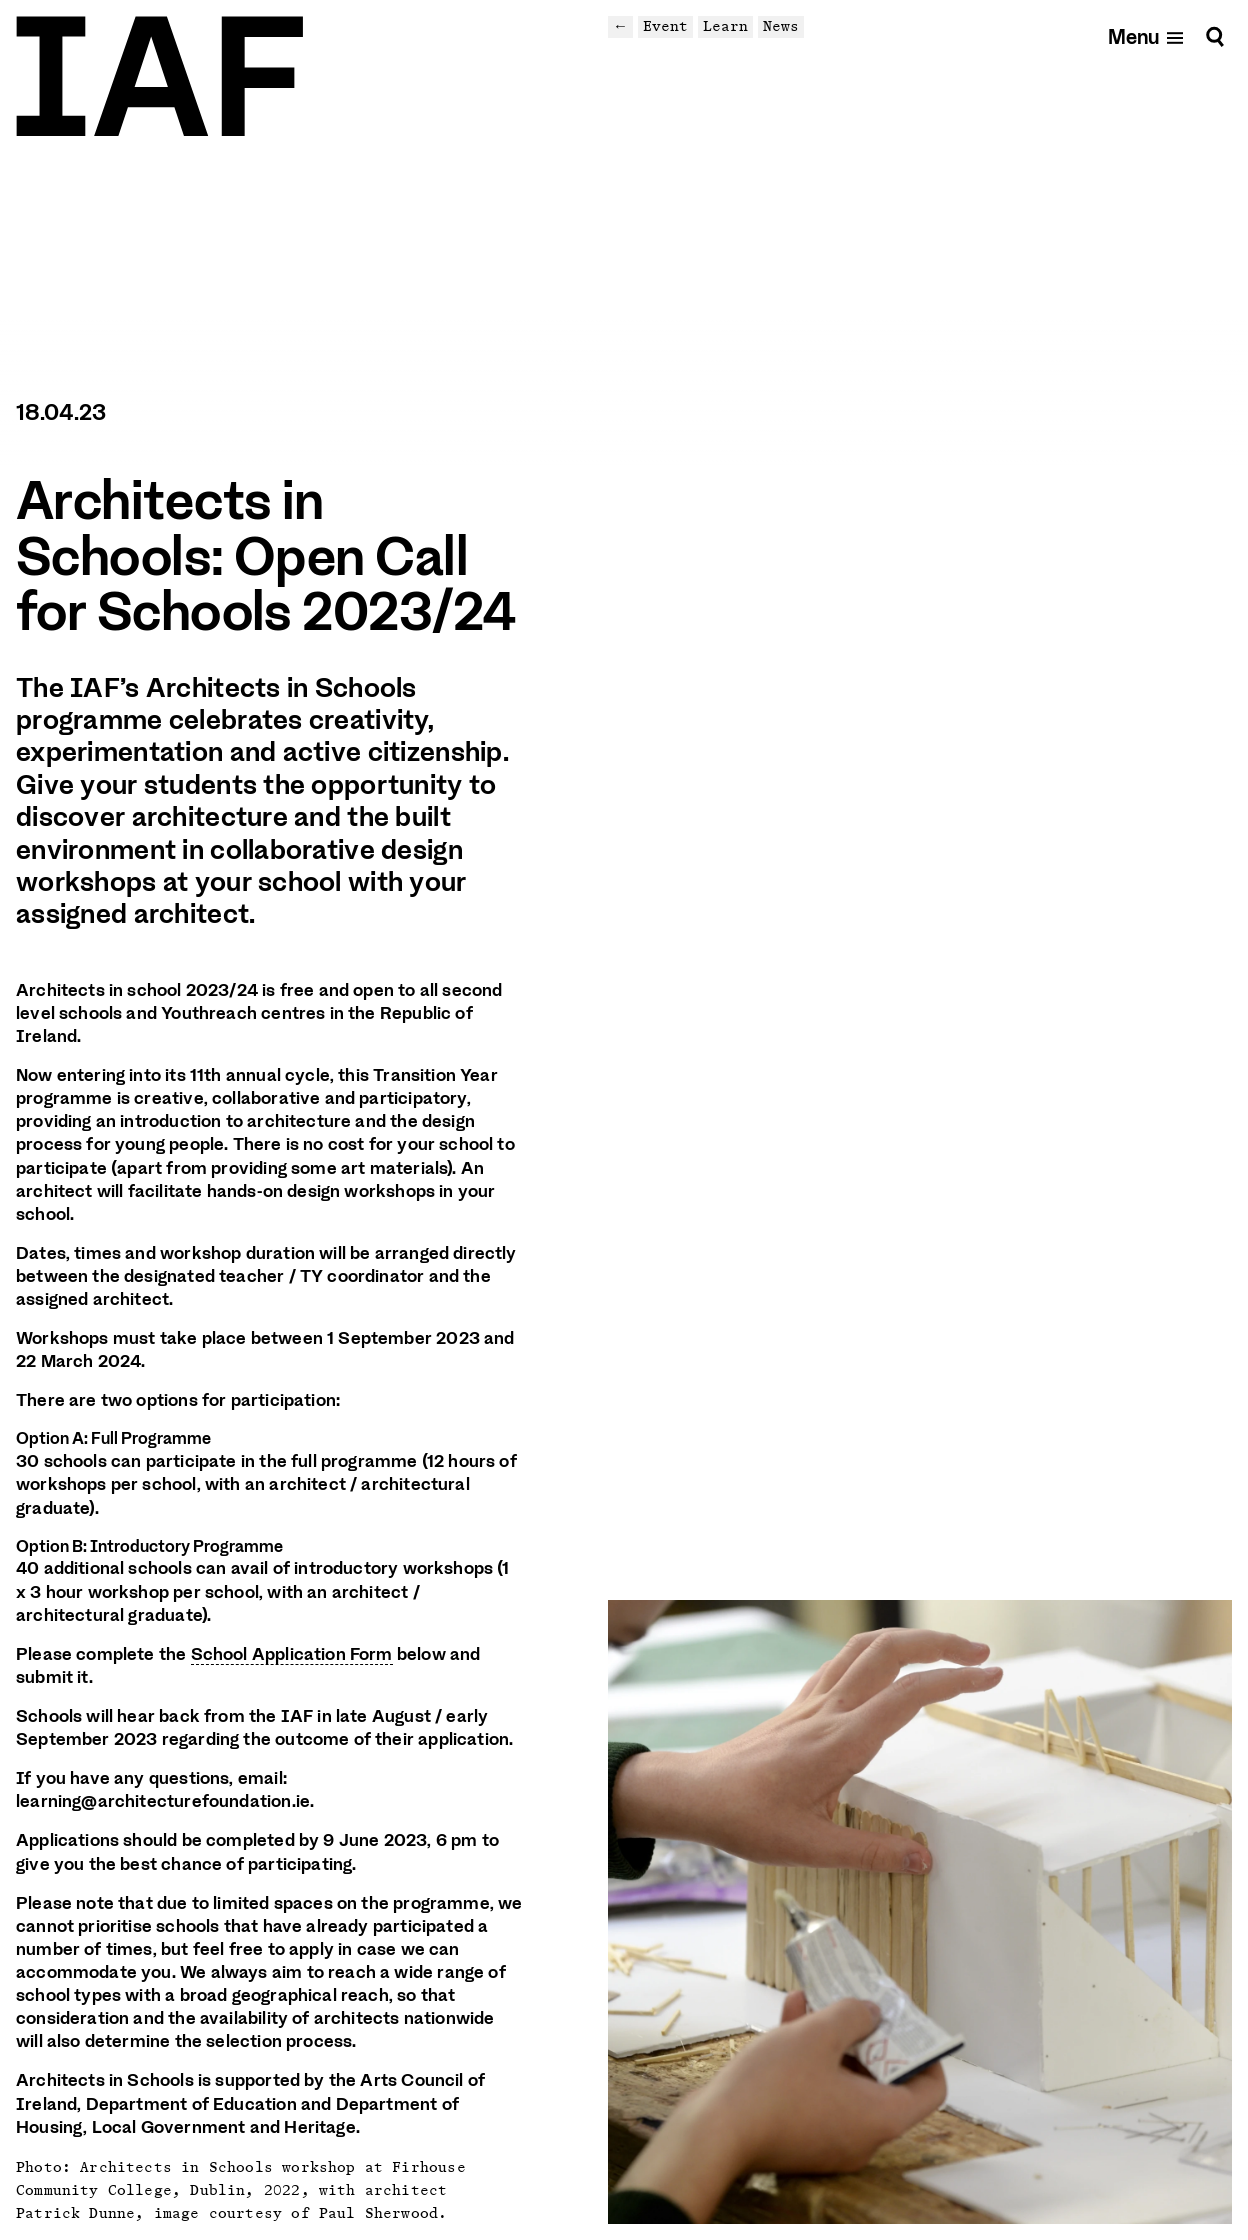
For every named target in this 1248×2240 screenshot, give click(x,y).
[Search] (1215, 36)
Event (665, 26)
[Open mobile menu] (1146, 36)
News (781, 26)
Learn (725, 26)
